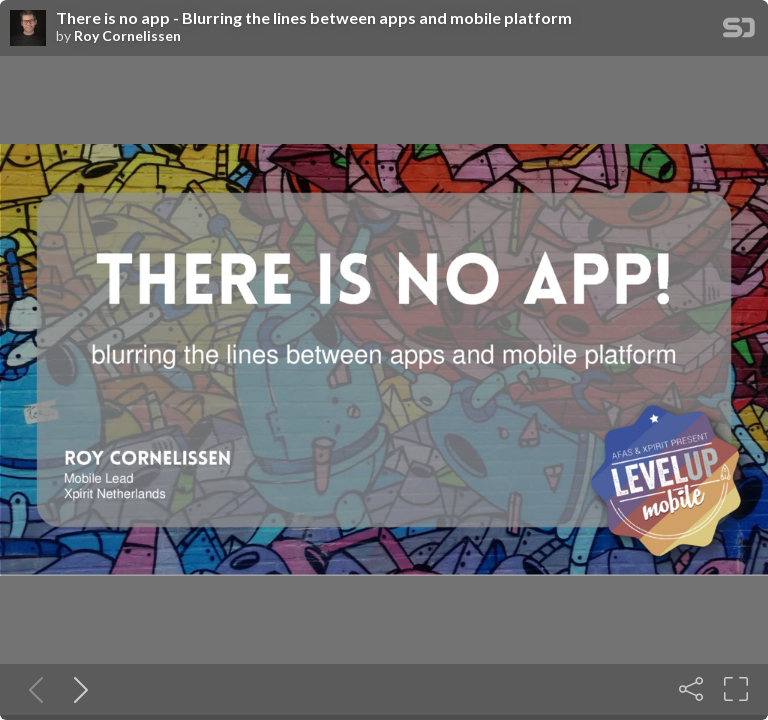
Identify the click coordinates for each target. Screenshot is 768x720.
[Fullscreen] (736, 689)
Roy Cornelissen (127, 36)
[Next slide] (77, 689)
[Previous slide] (32, 689)
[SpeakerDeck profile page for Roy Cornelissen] (28, 29)
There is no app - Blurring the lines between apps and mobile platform (314, 18)
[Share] (691, 689)
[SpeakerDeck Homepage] (739, 31)
